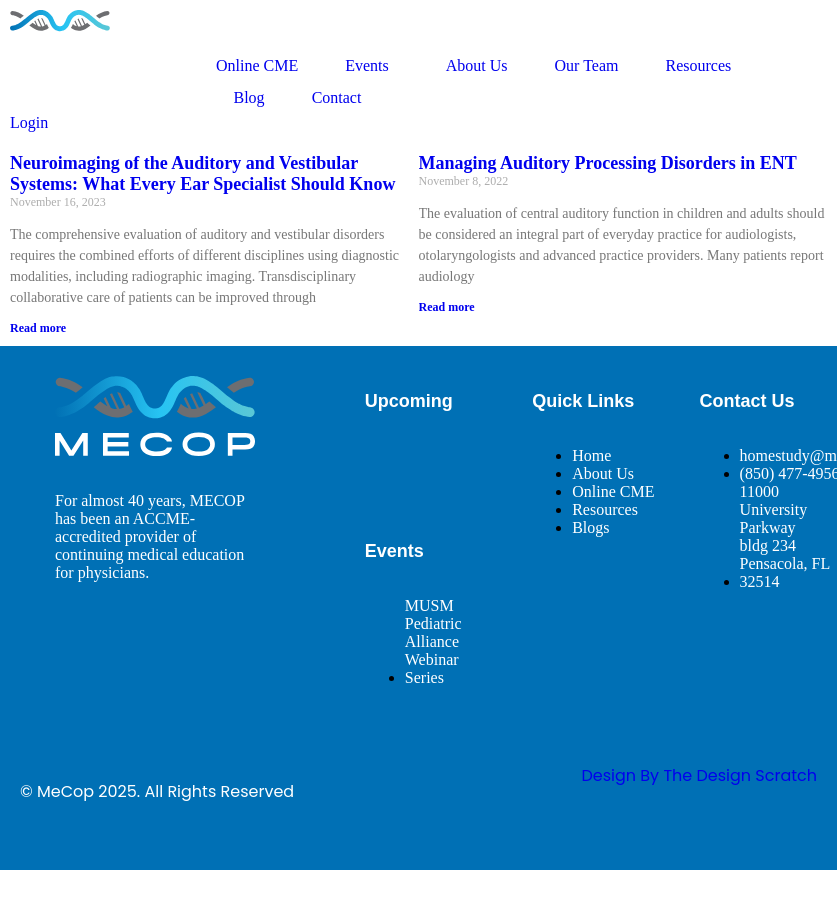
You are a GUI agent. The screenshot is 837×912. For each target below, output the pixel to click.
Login (29, 122)
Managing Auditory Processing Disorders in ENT (608, 163)
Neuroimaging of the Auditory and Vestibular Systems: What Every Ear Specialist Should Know (202, 173)
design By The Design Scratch (699, 775)
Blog (249, 97)
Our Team (587, 65)
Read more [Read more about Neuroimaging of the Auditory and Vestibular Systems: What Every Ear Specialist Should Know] (38, 328)
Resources (698, 65)
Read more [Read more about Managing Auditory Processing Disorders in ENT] (447, 307)
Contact (337, 97)
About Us (477, 65)
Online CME (257, 65)
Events (372, 66)
